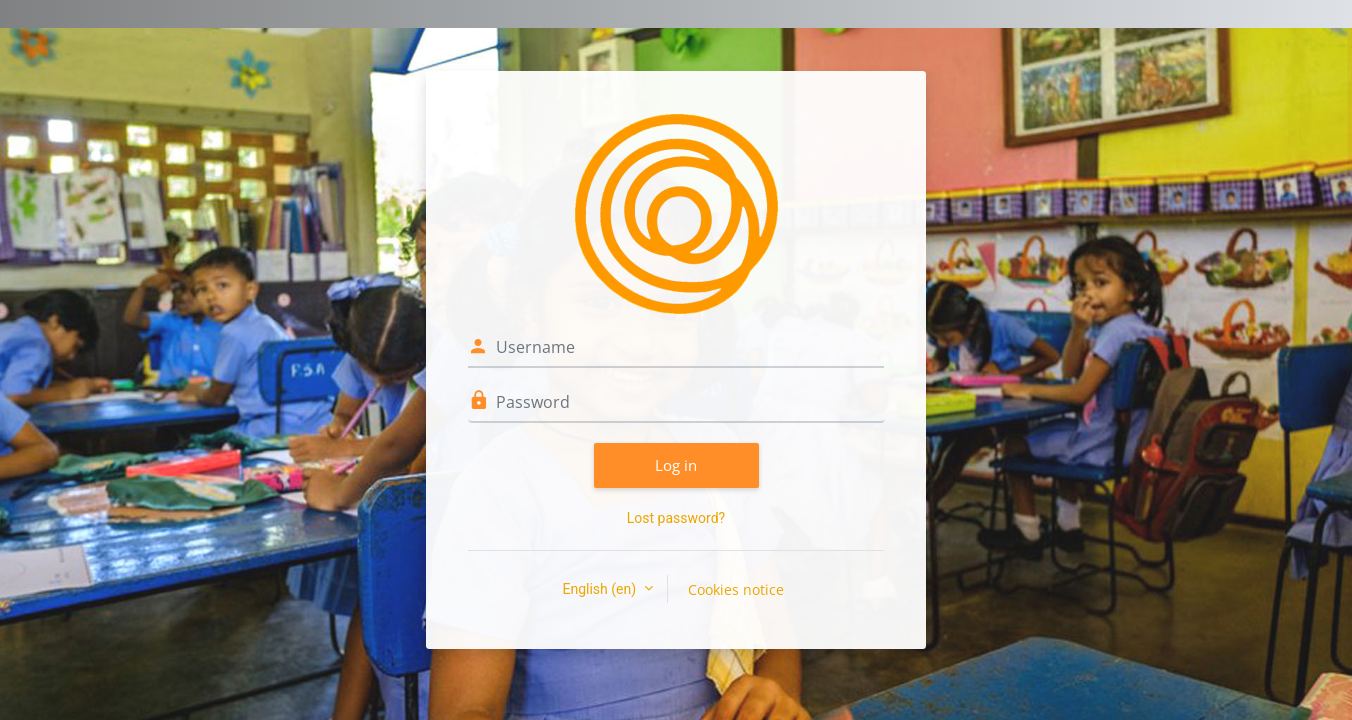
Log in (676, 465)
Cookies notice (736, 589)
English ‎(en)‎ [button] (600, 589)
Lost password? (676, 518)
